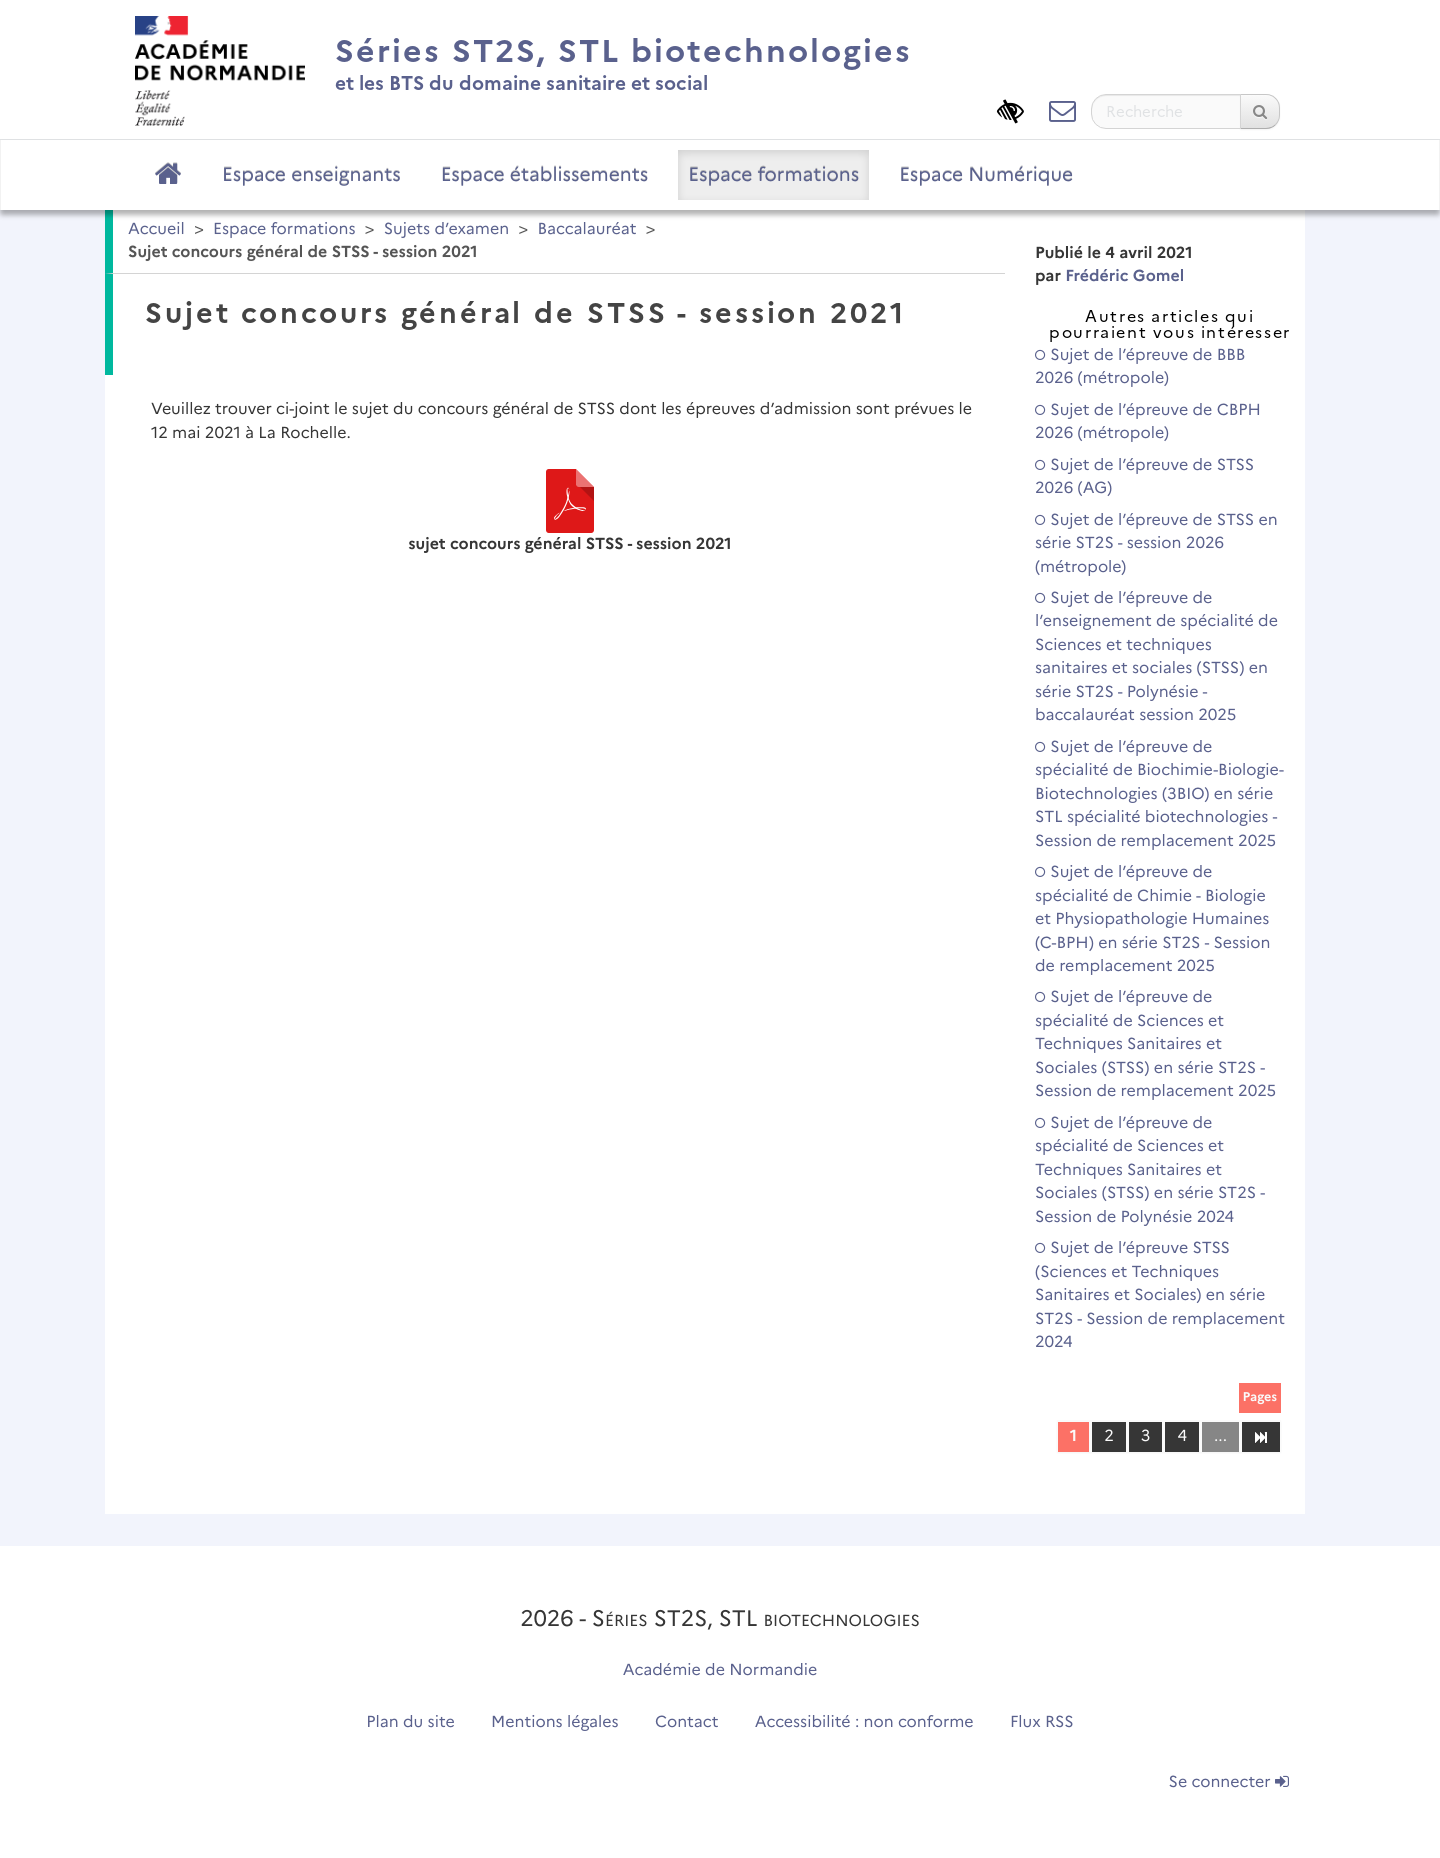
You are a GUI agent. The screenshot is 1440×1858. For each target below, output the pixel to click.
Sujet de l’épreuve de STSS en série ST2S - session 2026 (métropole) (1156, 544)
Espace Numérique (986, 174)
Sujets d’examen (446, 229)
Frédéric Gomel (1124, 276)
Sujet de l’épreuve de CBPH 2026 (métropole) (1148, 422)
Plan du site (410, 1722)
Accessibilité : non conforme (864, 1722)
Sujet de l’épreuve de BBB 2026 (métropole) (1140, 367)
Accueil (156, 229)
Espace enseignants (311, 174)
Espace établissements (545, 174)
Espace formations (773, 174)
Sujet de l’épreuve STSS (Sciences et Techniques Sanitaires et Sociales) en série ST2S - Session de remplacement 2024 (1160, 1295)
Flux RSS (1042, 1722)
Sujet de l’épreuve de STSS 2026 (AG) (1144, 477)
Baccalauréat (586, 229)
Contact (687, 1722)
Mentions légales (555, 1722)
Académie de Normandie (720, 1670)
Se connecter (1229, 1782)
